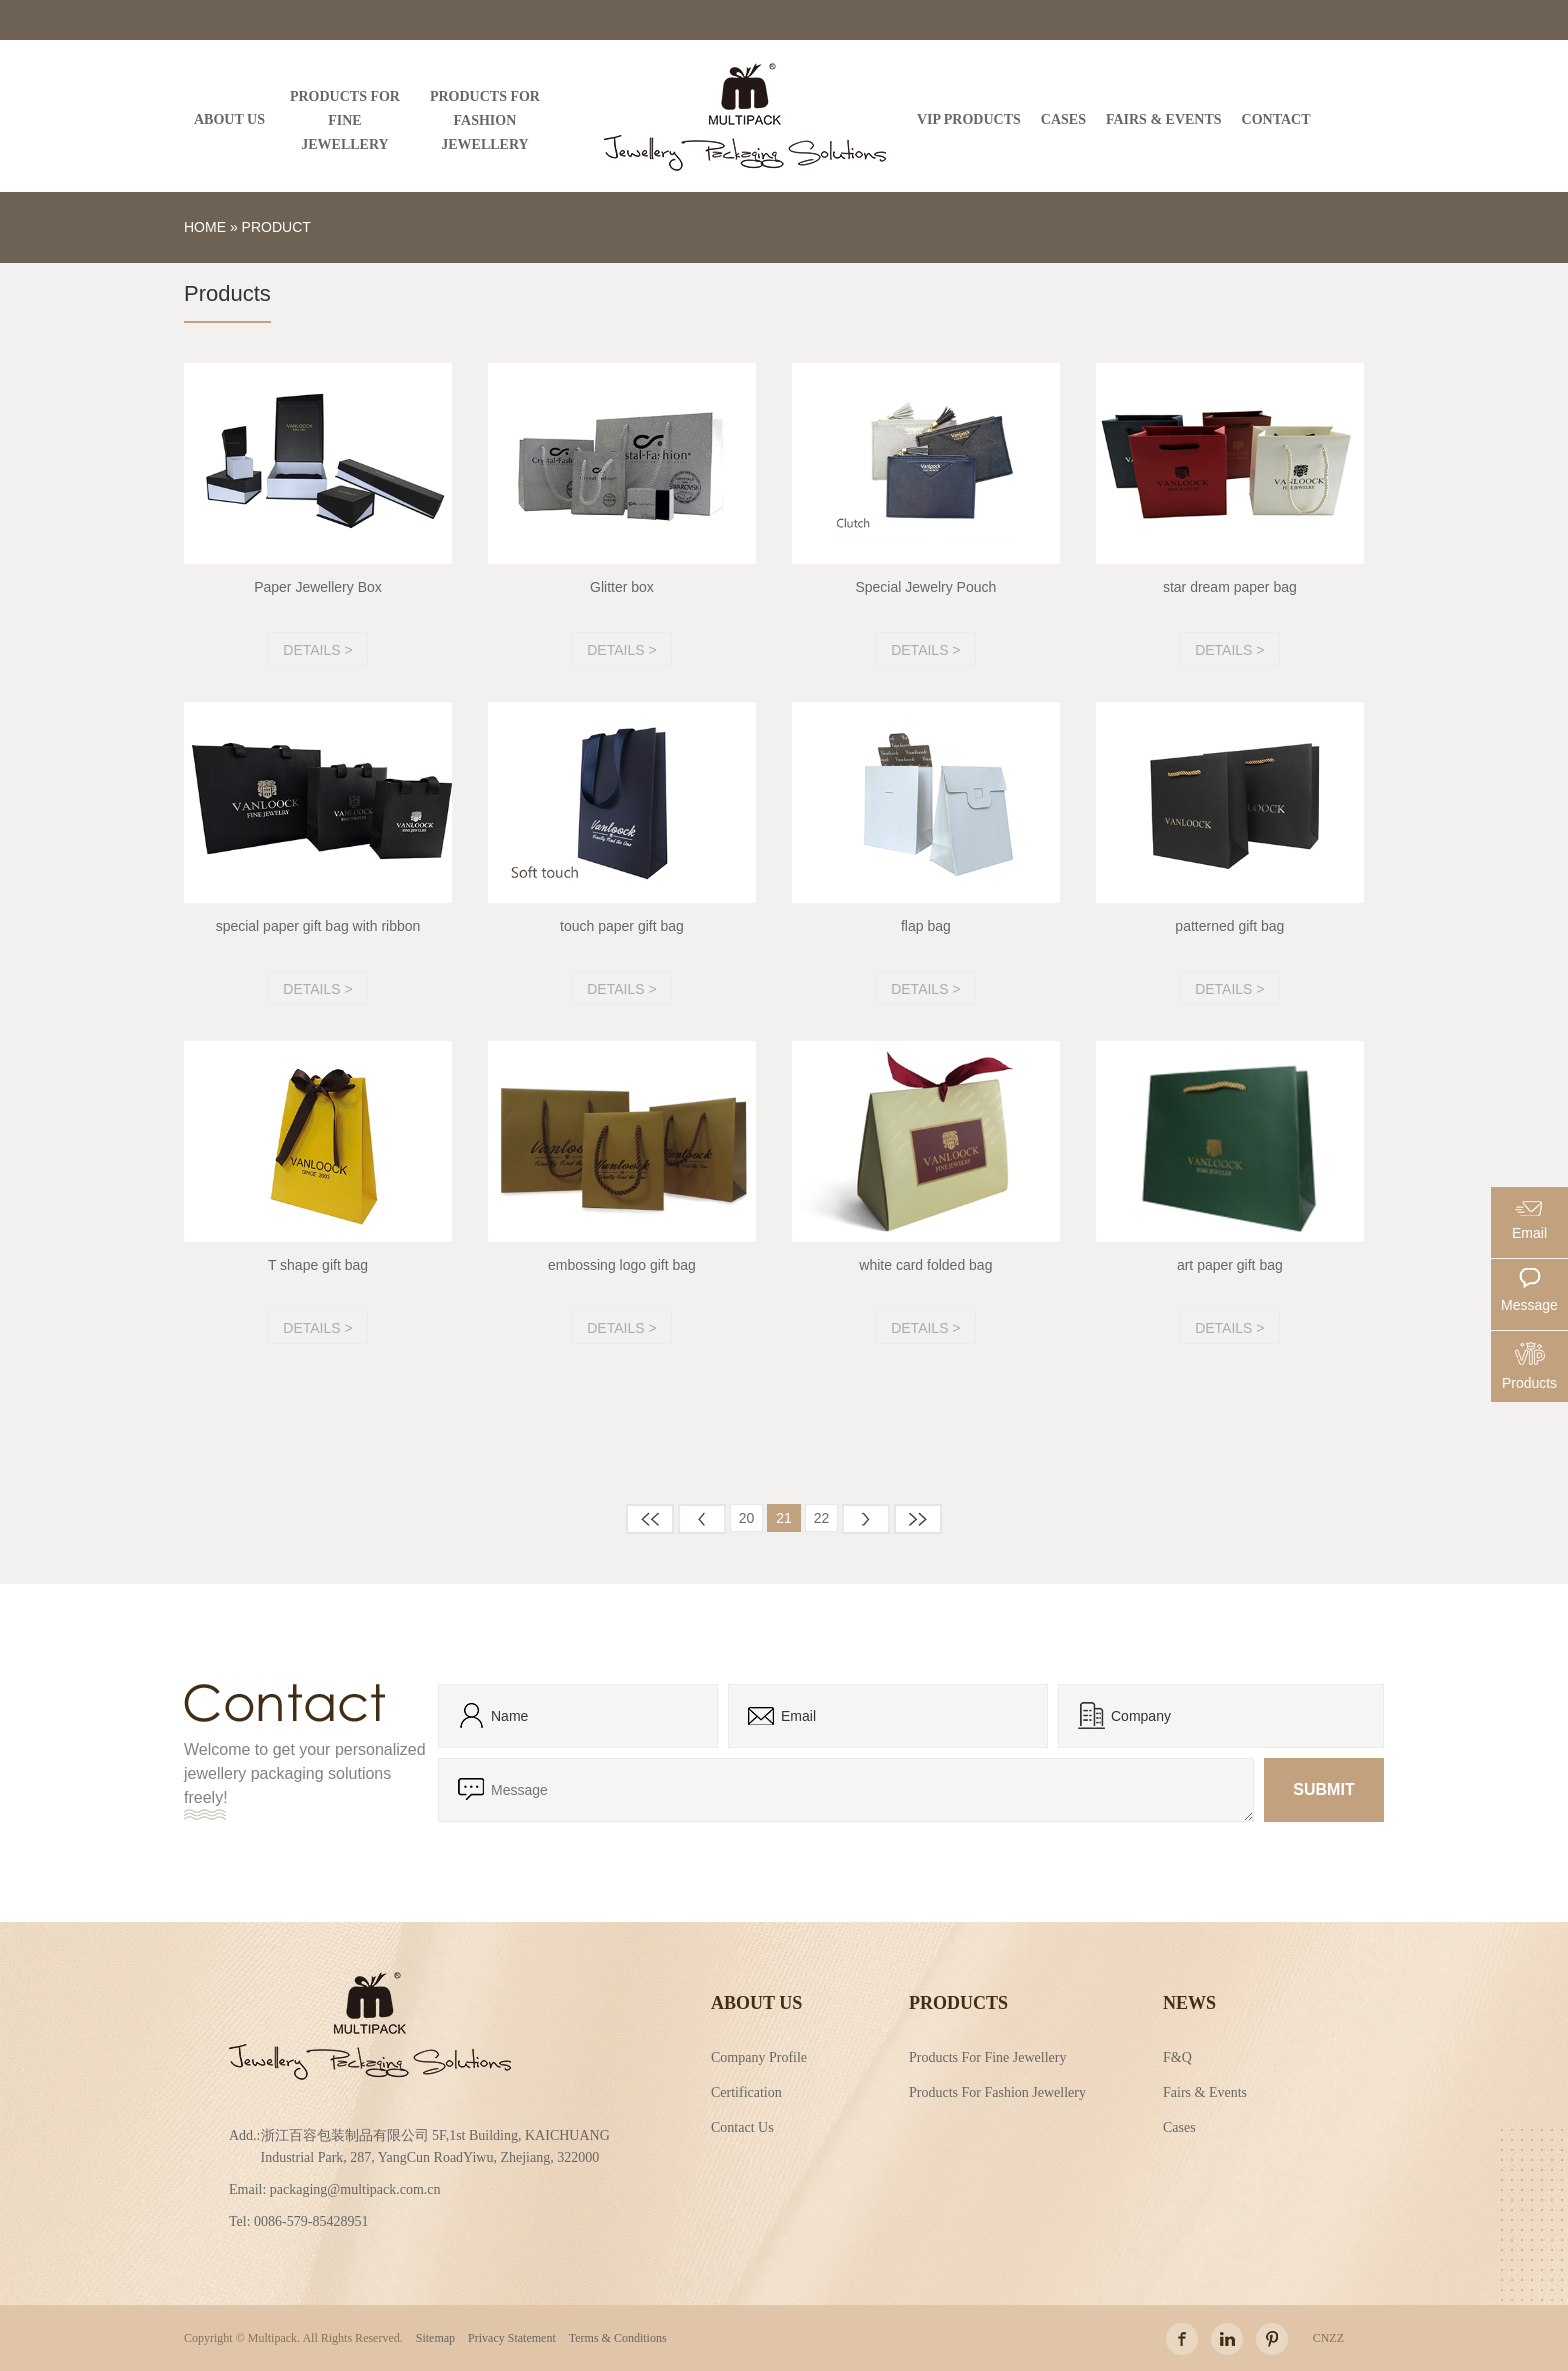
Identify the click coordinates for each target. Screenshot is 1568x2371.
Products (958, 2003)
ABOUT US (229, 119)
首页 (650, 1519)
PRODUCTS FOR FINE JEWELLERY (345, 120)
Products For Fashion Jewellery (997, 2091)
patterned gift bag (1229, 926)
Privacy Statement (512, 2338)
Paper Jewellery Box (318, 587)
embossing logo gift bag (622, 1265)
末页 (918, 1519)
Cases (1179, 2126)
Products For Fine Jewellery (987, 2056)
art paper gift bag (1230, 1265)
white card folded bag (925, 1265)
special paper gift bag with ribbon (318, 926)
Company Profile (759, 2056)
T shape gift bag (318, 1265)
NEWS (1189, 2003)
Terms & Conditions (618, 2338)
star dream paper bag (1230, 587)
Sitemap (435, 2338)
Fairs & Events (1205, 2091)
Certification (746, 2091)
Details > (317, 650)
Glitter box (622, 587)
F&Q (1177, 2056)
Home (205, 227)
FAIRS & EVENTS (1164, 119)
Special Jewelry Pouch (925, 587)
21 (784, 1518)
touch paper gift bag (622, 926)
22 (822, 1518)
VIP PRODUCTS (969, 119)
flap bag (926, 926)
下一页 (866, 1519)
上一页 (702, 1519)
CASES (1063, 119)
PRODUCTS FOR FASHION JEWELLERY (485, 120)
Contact (1276, 119)
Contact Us (742, 2126)
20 (747, 1518)
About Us (756, 2003)
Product (276, 227)
